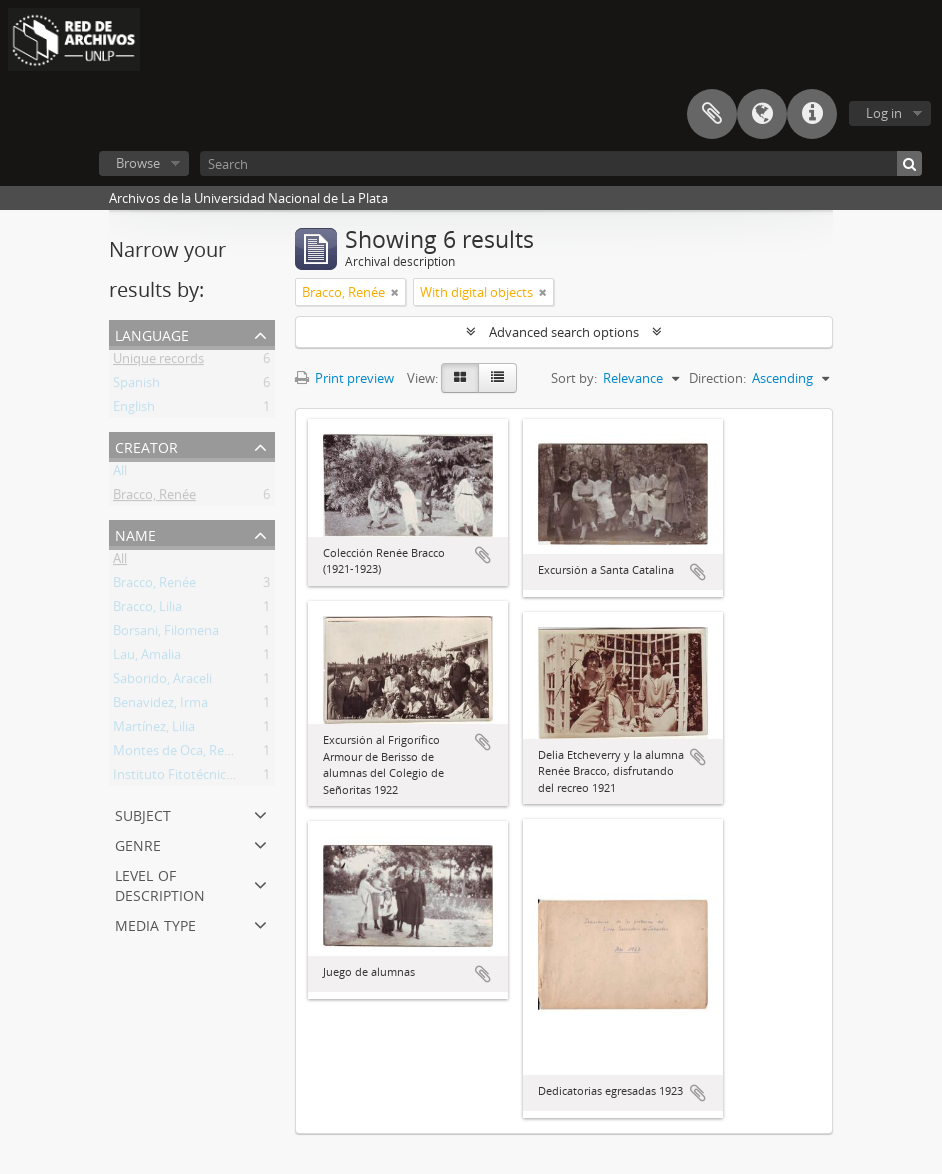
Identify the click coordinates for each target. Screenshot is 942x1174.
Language (762, 114)
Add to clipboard (483, 555)
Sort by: (574, 378)
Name (135, 533)
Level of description (160, 883)
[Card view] (460, 378)
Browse (138, 163)
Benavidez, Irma (160, 706)
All (120, 474)
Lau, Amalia (147, 658)
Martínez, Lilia (154, 730)
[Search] (561, 163)
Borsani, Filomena (166, 634)
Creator (146, 445)
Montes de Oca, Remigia (184, 754)
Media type (155, 923)
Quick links (812, 114)
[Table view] (497, 378)
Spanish (136, 386)
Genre (138, 843)
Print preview (344, 378)
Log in (884, 113)
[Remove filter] (395, 292)
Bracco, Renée (154, 498)
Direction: (717, 378)
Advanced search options (564, 332)
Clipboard (712, 114)
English (134, 410)
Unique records (158, 362)
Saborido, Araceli (162, 682)
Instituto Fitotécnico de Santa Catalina (226, 778)
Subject (143, 813)
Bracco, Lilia (147, 610)
